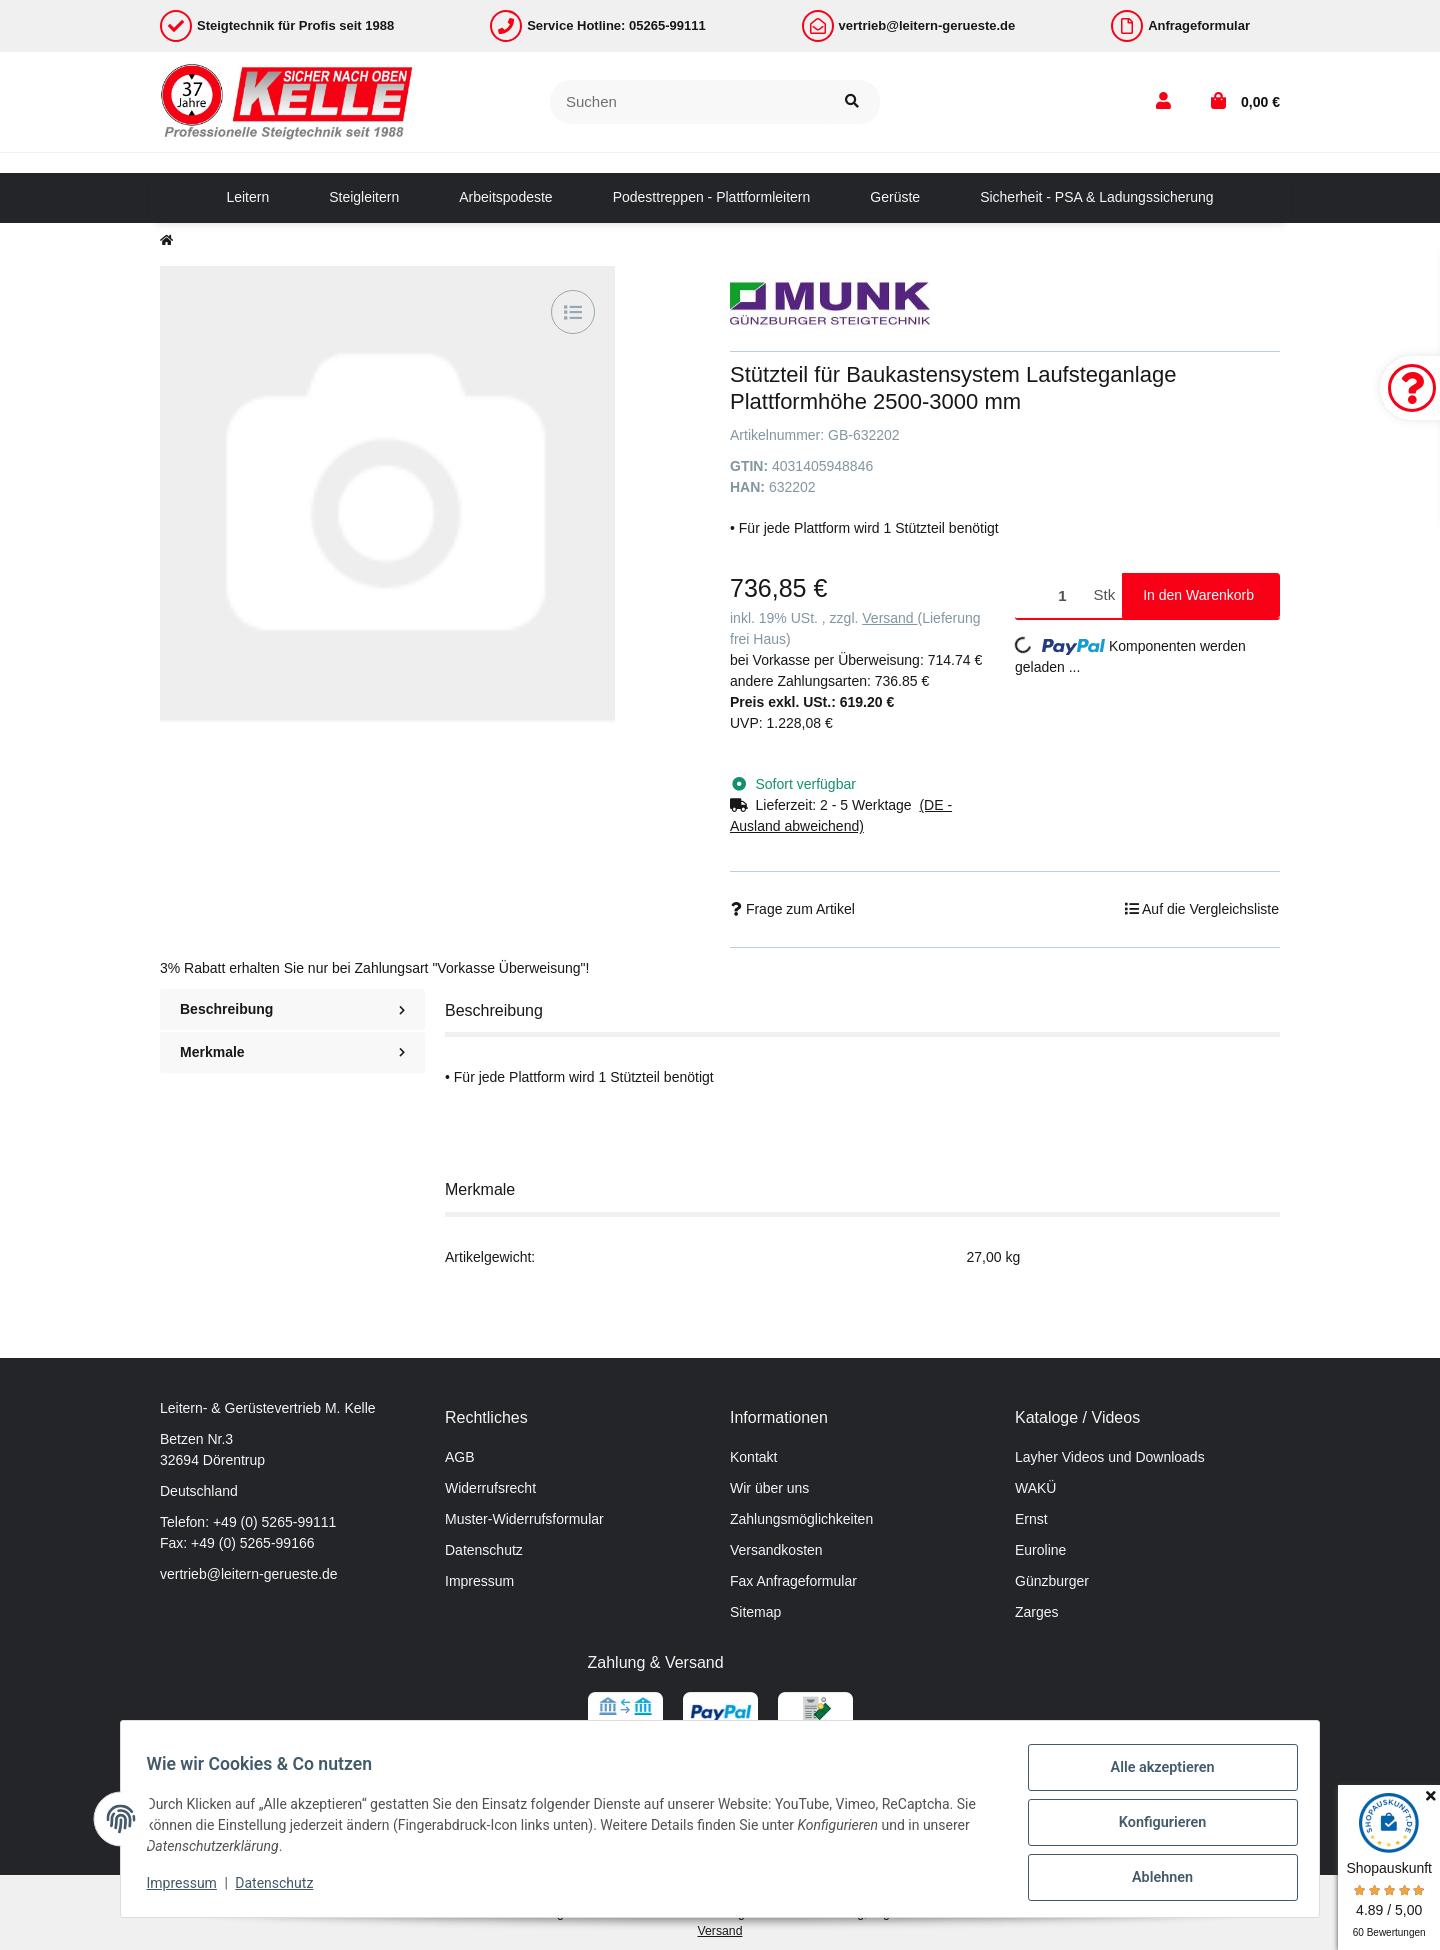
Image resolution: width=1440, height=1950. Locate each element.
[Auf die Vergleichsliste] (573, 312)
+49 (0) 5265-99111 (274, 1522)
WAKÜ (1035, 1488)
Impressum (479, 1581)
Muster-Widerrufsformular (524, 1519)
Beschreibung (292, 1009)
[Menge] (1051, 595)
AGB (460, 1457)
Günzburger (1052, 1581)
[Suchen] (687, 102)
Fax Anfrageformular (793, 1581)
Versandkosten (776, 1550)
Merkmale (292, 1052)
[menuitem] (247, 198)
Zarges (1037, 1612)
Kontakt (753, 1457)
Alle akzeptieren (1155, 1775)
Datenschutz (484, 1550)
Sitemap (755, 1612)
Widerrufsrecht (490, 1488)
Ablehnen (1155, 1879)
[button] (1163, 102)
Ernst (1031, 1519)
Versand (889, 618)
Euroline (1040, 1550)
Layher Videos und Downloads (1110, 1457)
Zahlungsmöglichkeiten (801, 1519)
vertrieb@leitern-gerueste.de (249, 1574)
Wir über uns (769, 1488)
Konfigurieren (1155, 1827)
